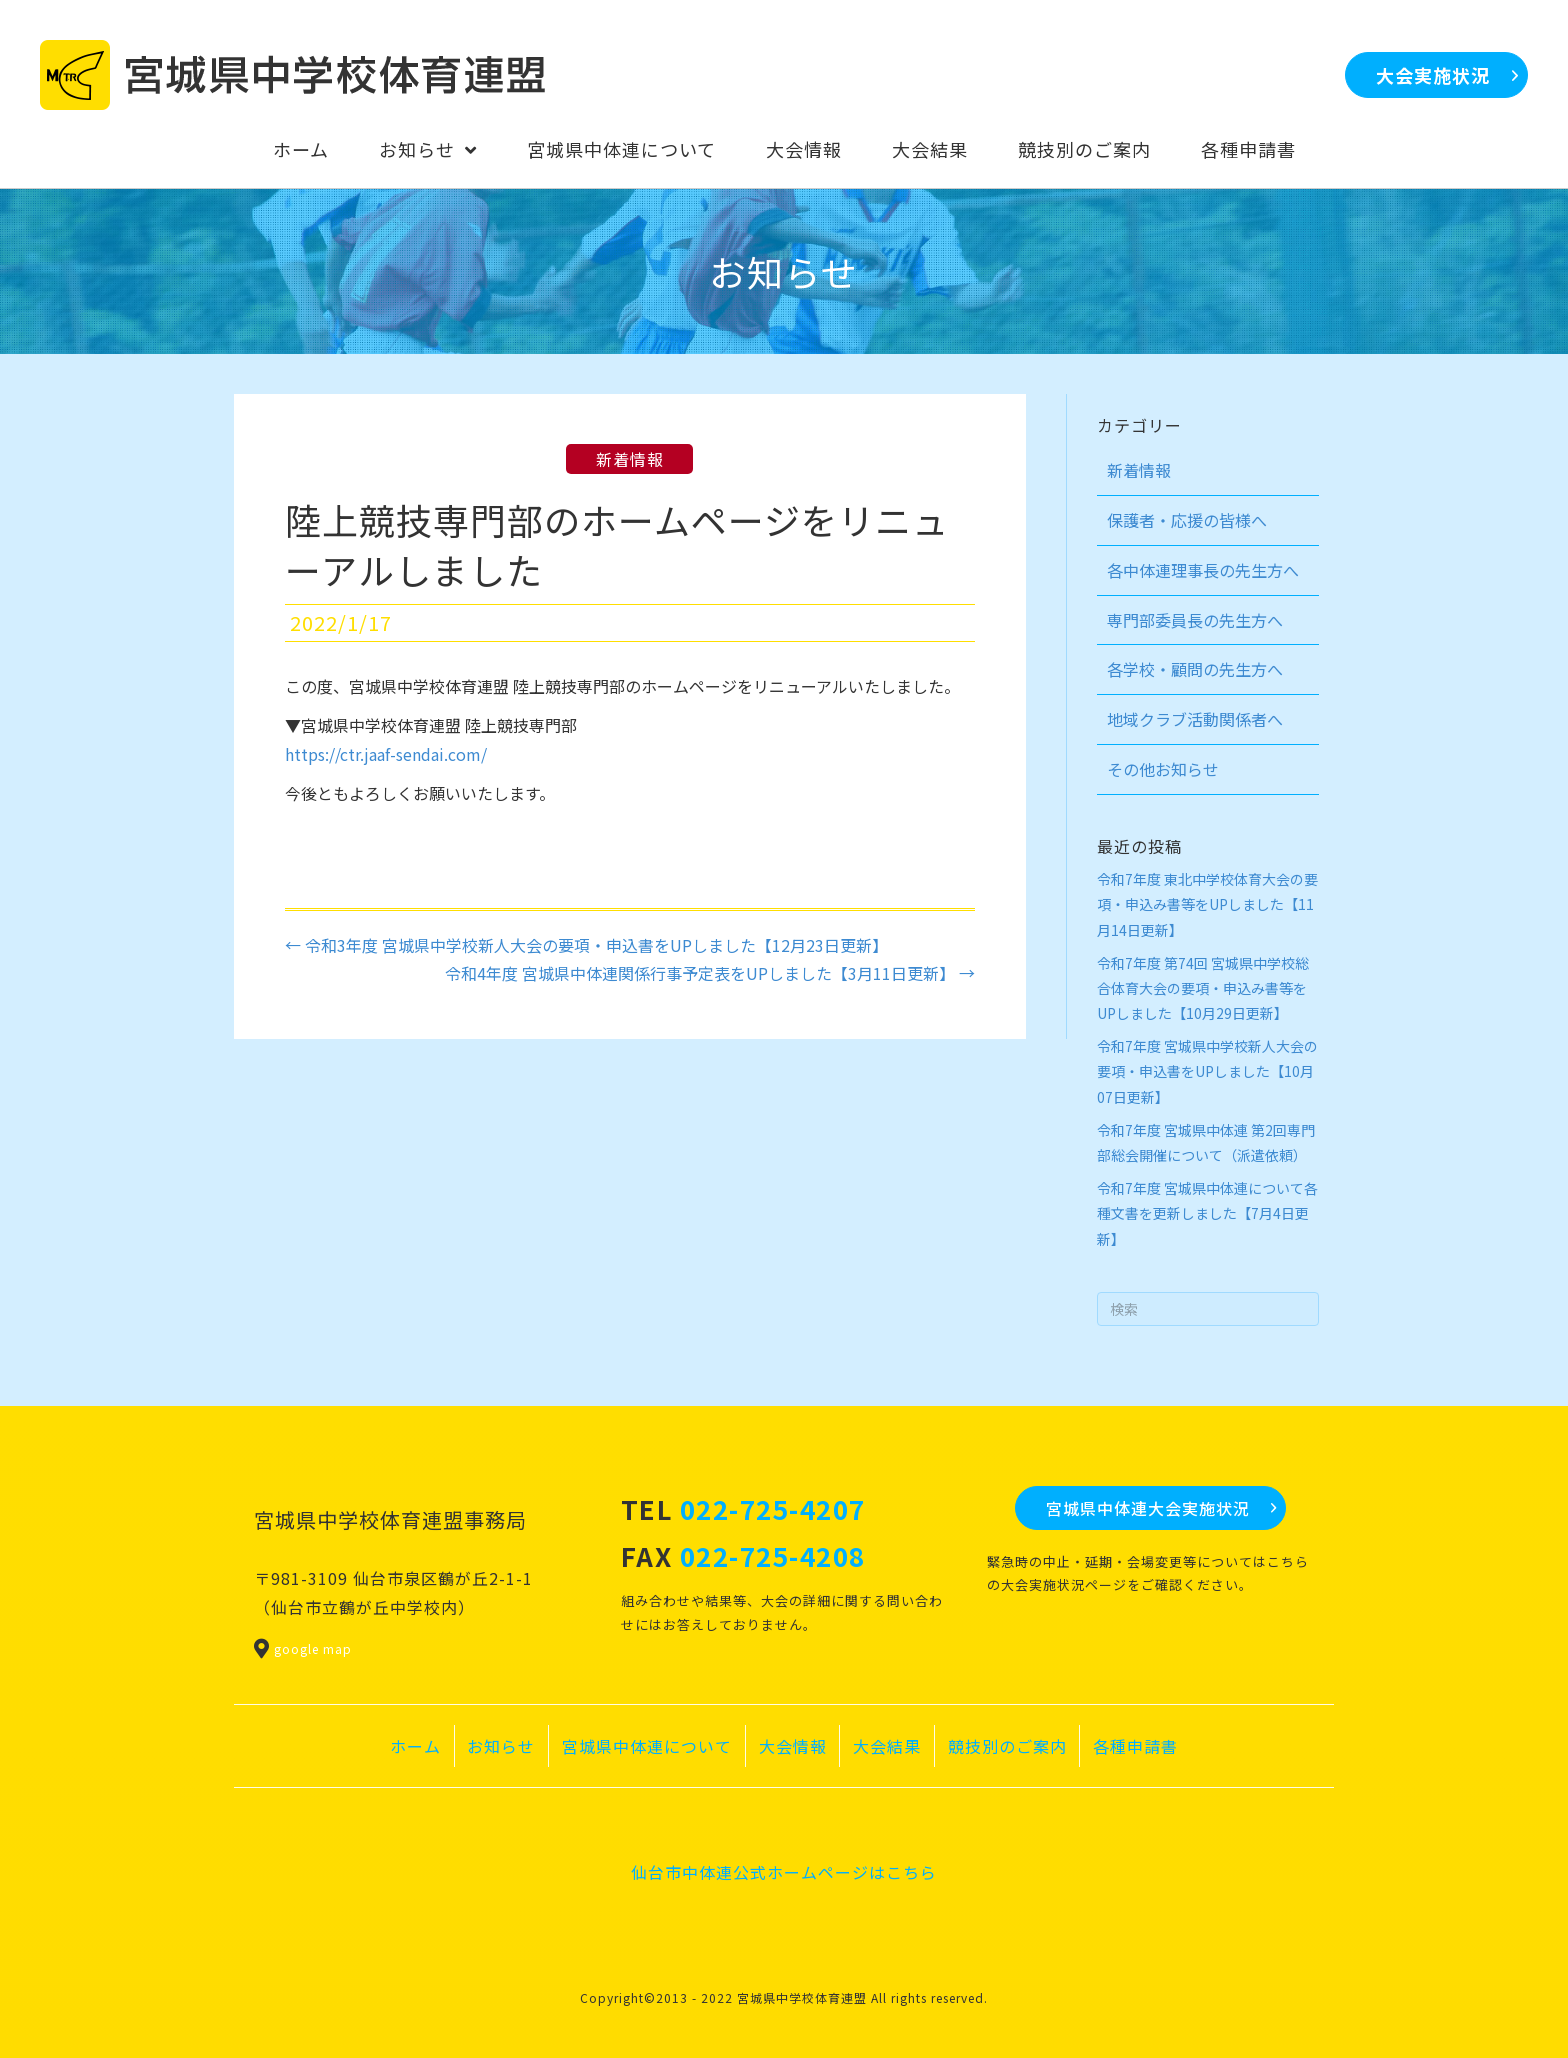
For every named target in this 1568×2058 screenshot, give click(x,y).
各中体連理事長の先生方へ (1203, 570)
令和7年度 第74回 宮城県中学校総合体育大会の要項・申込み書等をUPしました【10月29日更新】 (1203, 988)
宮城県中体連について (647, 1746)
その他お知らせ (1163, 769)
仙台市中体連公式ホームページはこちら (784, 1872)
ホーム (415, 1746)
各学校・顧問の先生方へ (1195, 669)
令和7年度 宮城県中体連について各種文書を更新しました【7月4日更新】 (1207, 1213)
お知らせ (501, 1746)
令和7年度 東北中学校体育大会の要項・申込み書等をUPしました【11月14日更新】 (1207, 904)
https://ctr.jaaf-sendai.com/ (386, 754)
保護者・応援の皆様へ (1187, 520)
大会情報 (793, 1746)
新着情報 (629, 459)
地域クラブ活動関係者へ (1195, 719)
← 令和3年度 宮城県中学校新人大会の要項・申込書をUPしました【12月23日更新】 (586, 945)
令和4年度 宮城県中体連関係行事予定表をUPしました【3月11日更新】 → (710, 973)
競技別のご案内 (1007, 1746)
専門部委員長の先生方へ (1195, 620)
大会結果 (887, 1746)
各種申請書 (1135, 1746)
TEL (743, 1508)
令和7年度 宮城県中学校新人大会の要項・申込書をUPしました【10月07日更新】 (1207, 1071)
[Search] (1208, 1309)
